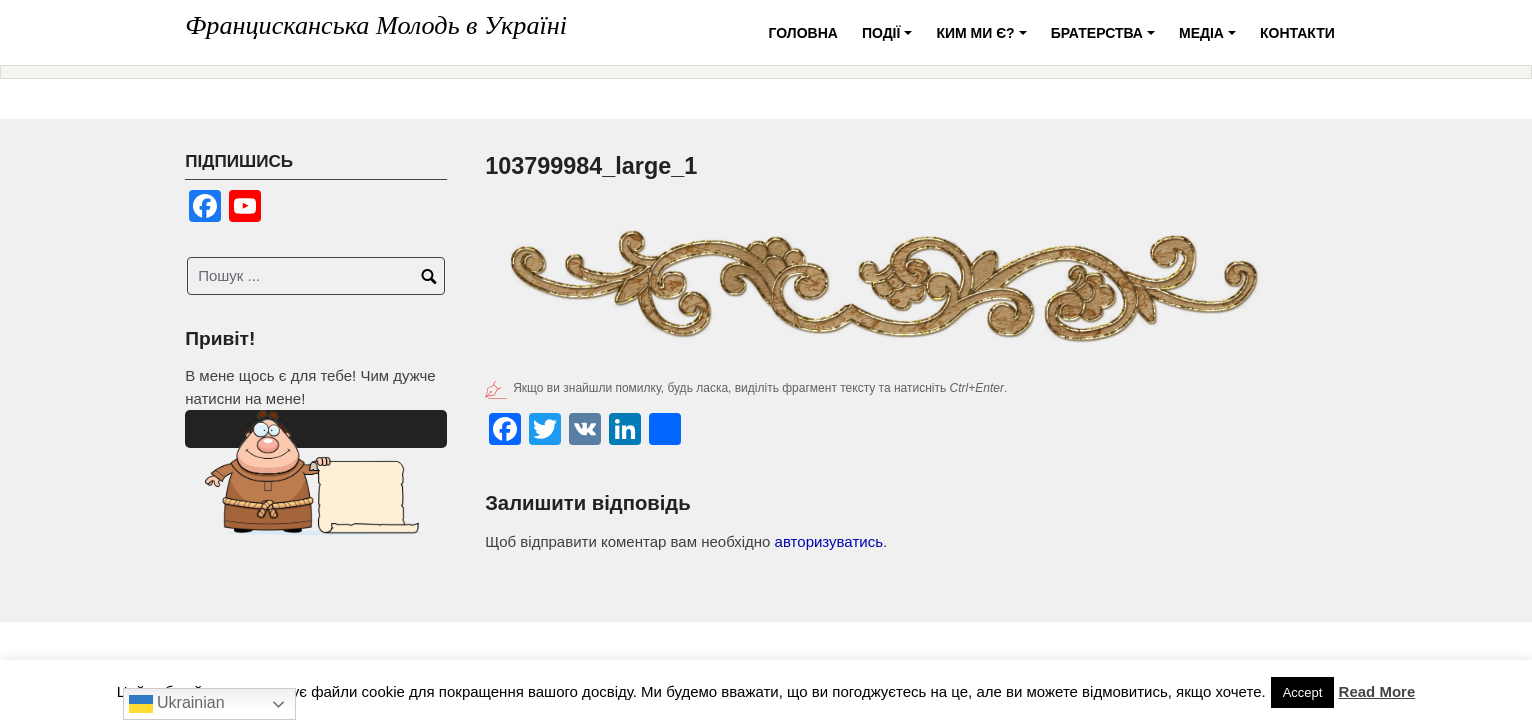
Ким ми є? (984, 40)
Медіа (1210, 40)
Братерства (1106, 40)
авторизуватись (829, 541)
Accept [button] (1303, 692)
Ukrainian (177, 704)
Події (890, 40)
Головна (803, 33)
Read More (1377, 691)
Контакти (1297, 33)
